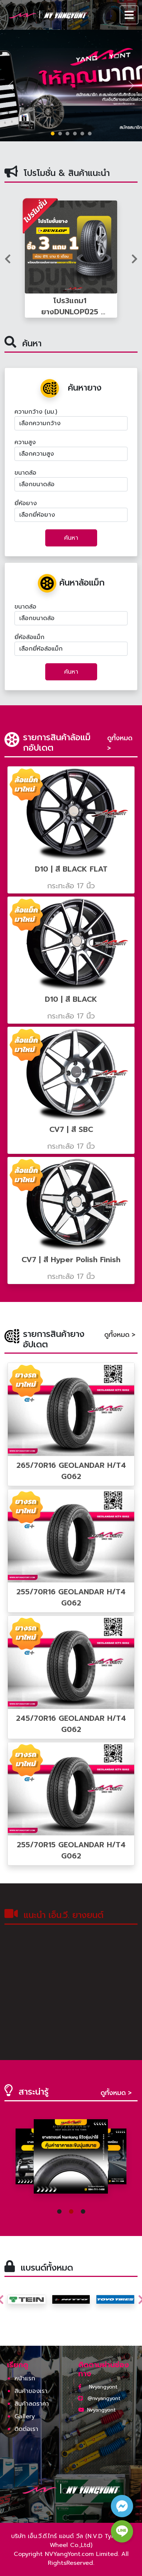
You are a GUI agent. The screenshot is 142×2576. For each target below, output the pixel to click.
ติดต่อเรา (26, 2429)
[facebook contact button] (122, 2506)
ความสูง (25, 442)
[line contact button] (122, 2531)
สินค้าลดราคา (31, 2403)
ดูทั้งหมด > (119, 743)
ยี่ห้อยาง (25, 503)
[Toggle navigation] (129, 15)
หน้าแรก (24, 2378)
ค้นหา (71, 537)
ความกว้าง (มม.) (35, 411)
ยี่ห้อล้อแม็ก (29, 637)
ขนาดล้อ (25, 472)
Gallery (24, 2416)
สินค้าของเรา (30, 2391)
